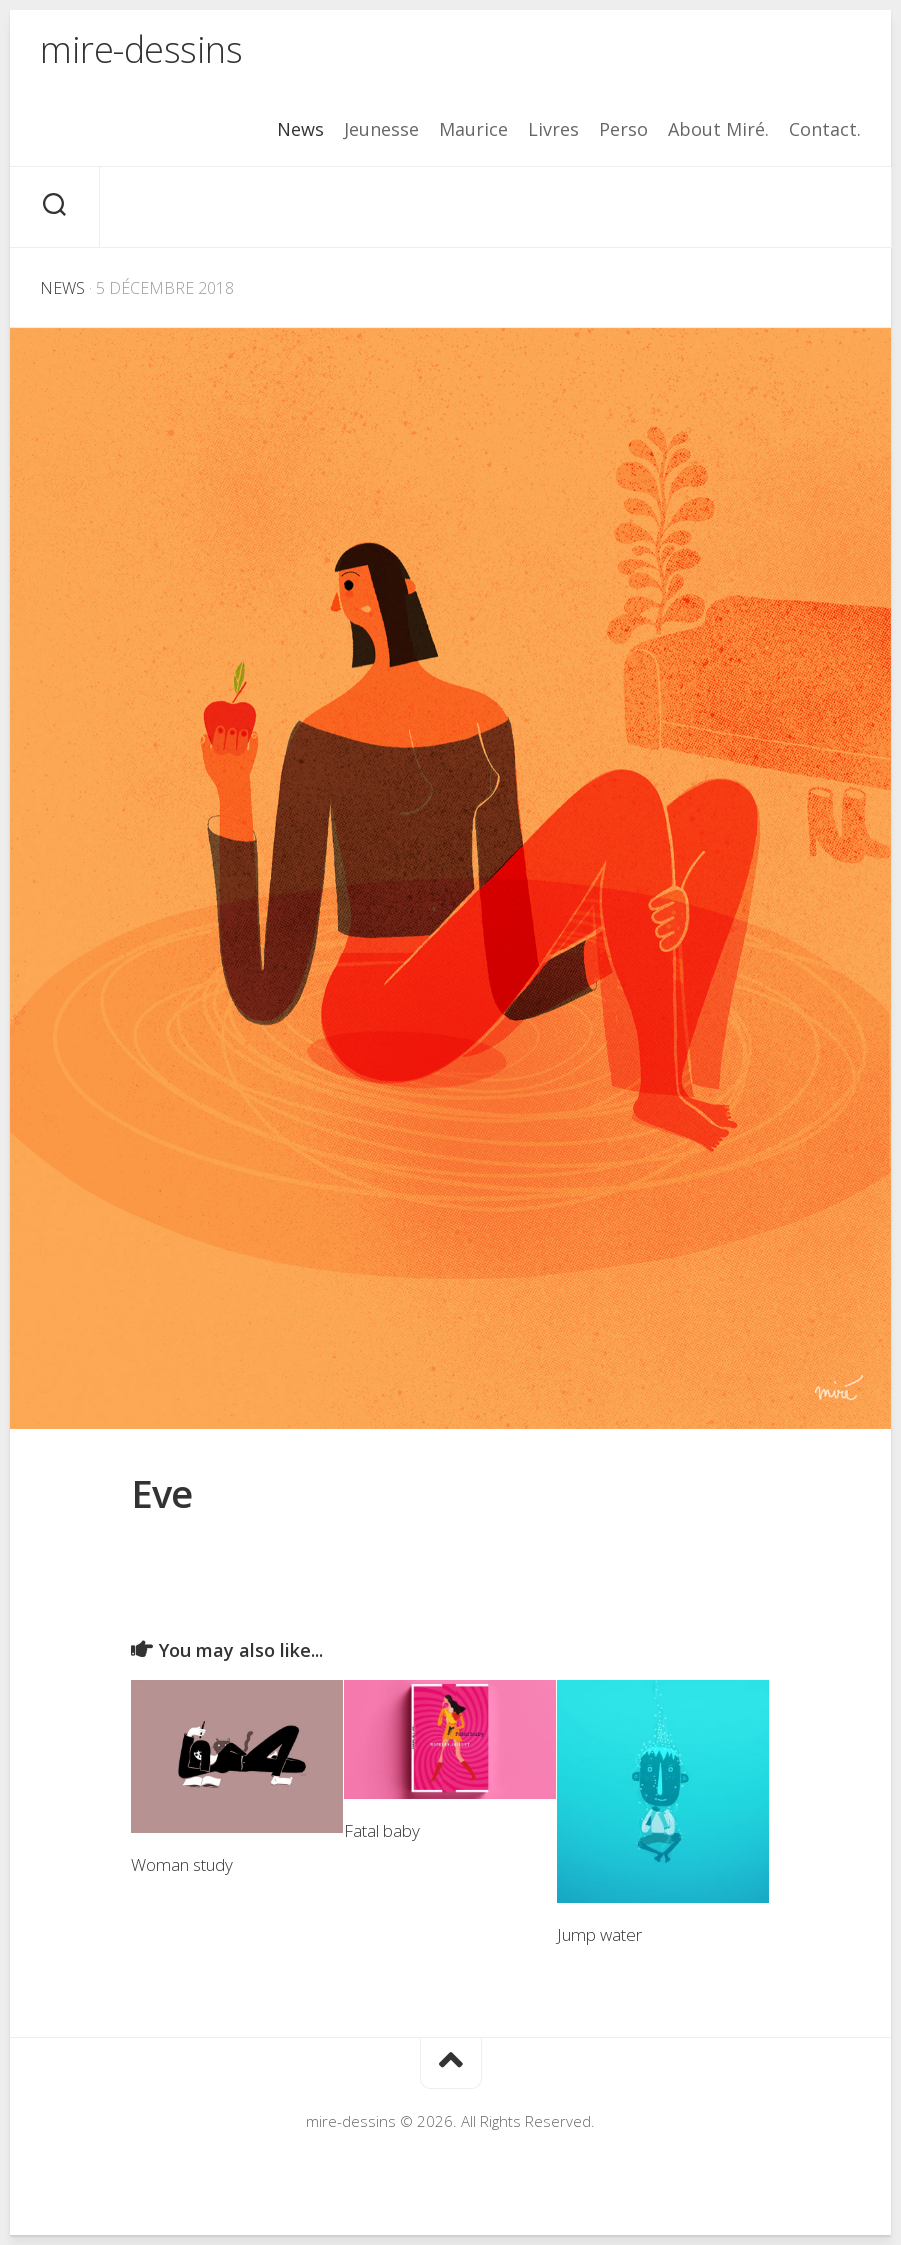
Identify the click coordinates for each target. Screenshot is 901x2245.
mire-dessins (141, 49)
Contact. (825, 129)
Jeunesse (381, 129)
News (300, 129)
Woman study (182, 1864)
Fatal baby (382, 1830)
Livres (553, 129)
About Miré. (718, 129)
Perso (623, 129)
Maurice (473, 129)
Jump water (599, 1934)
